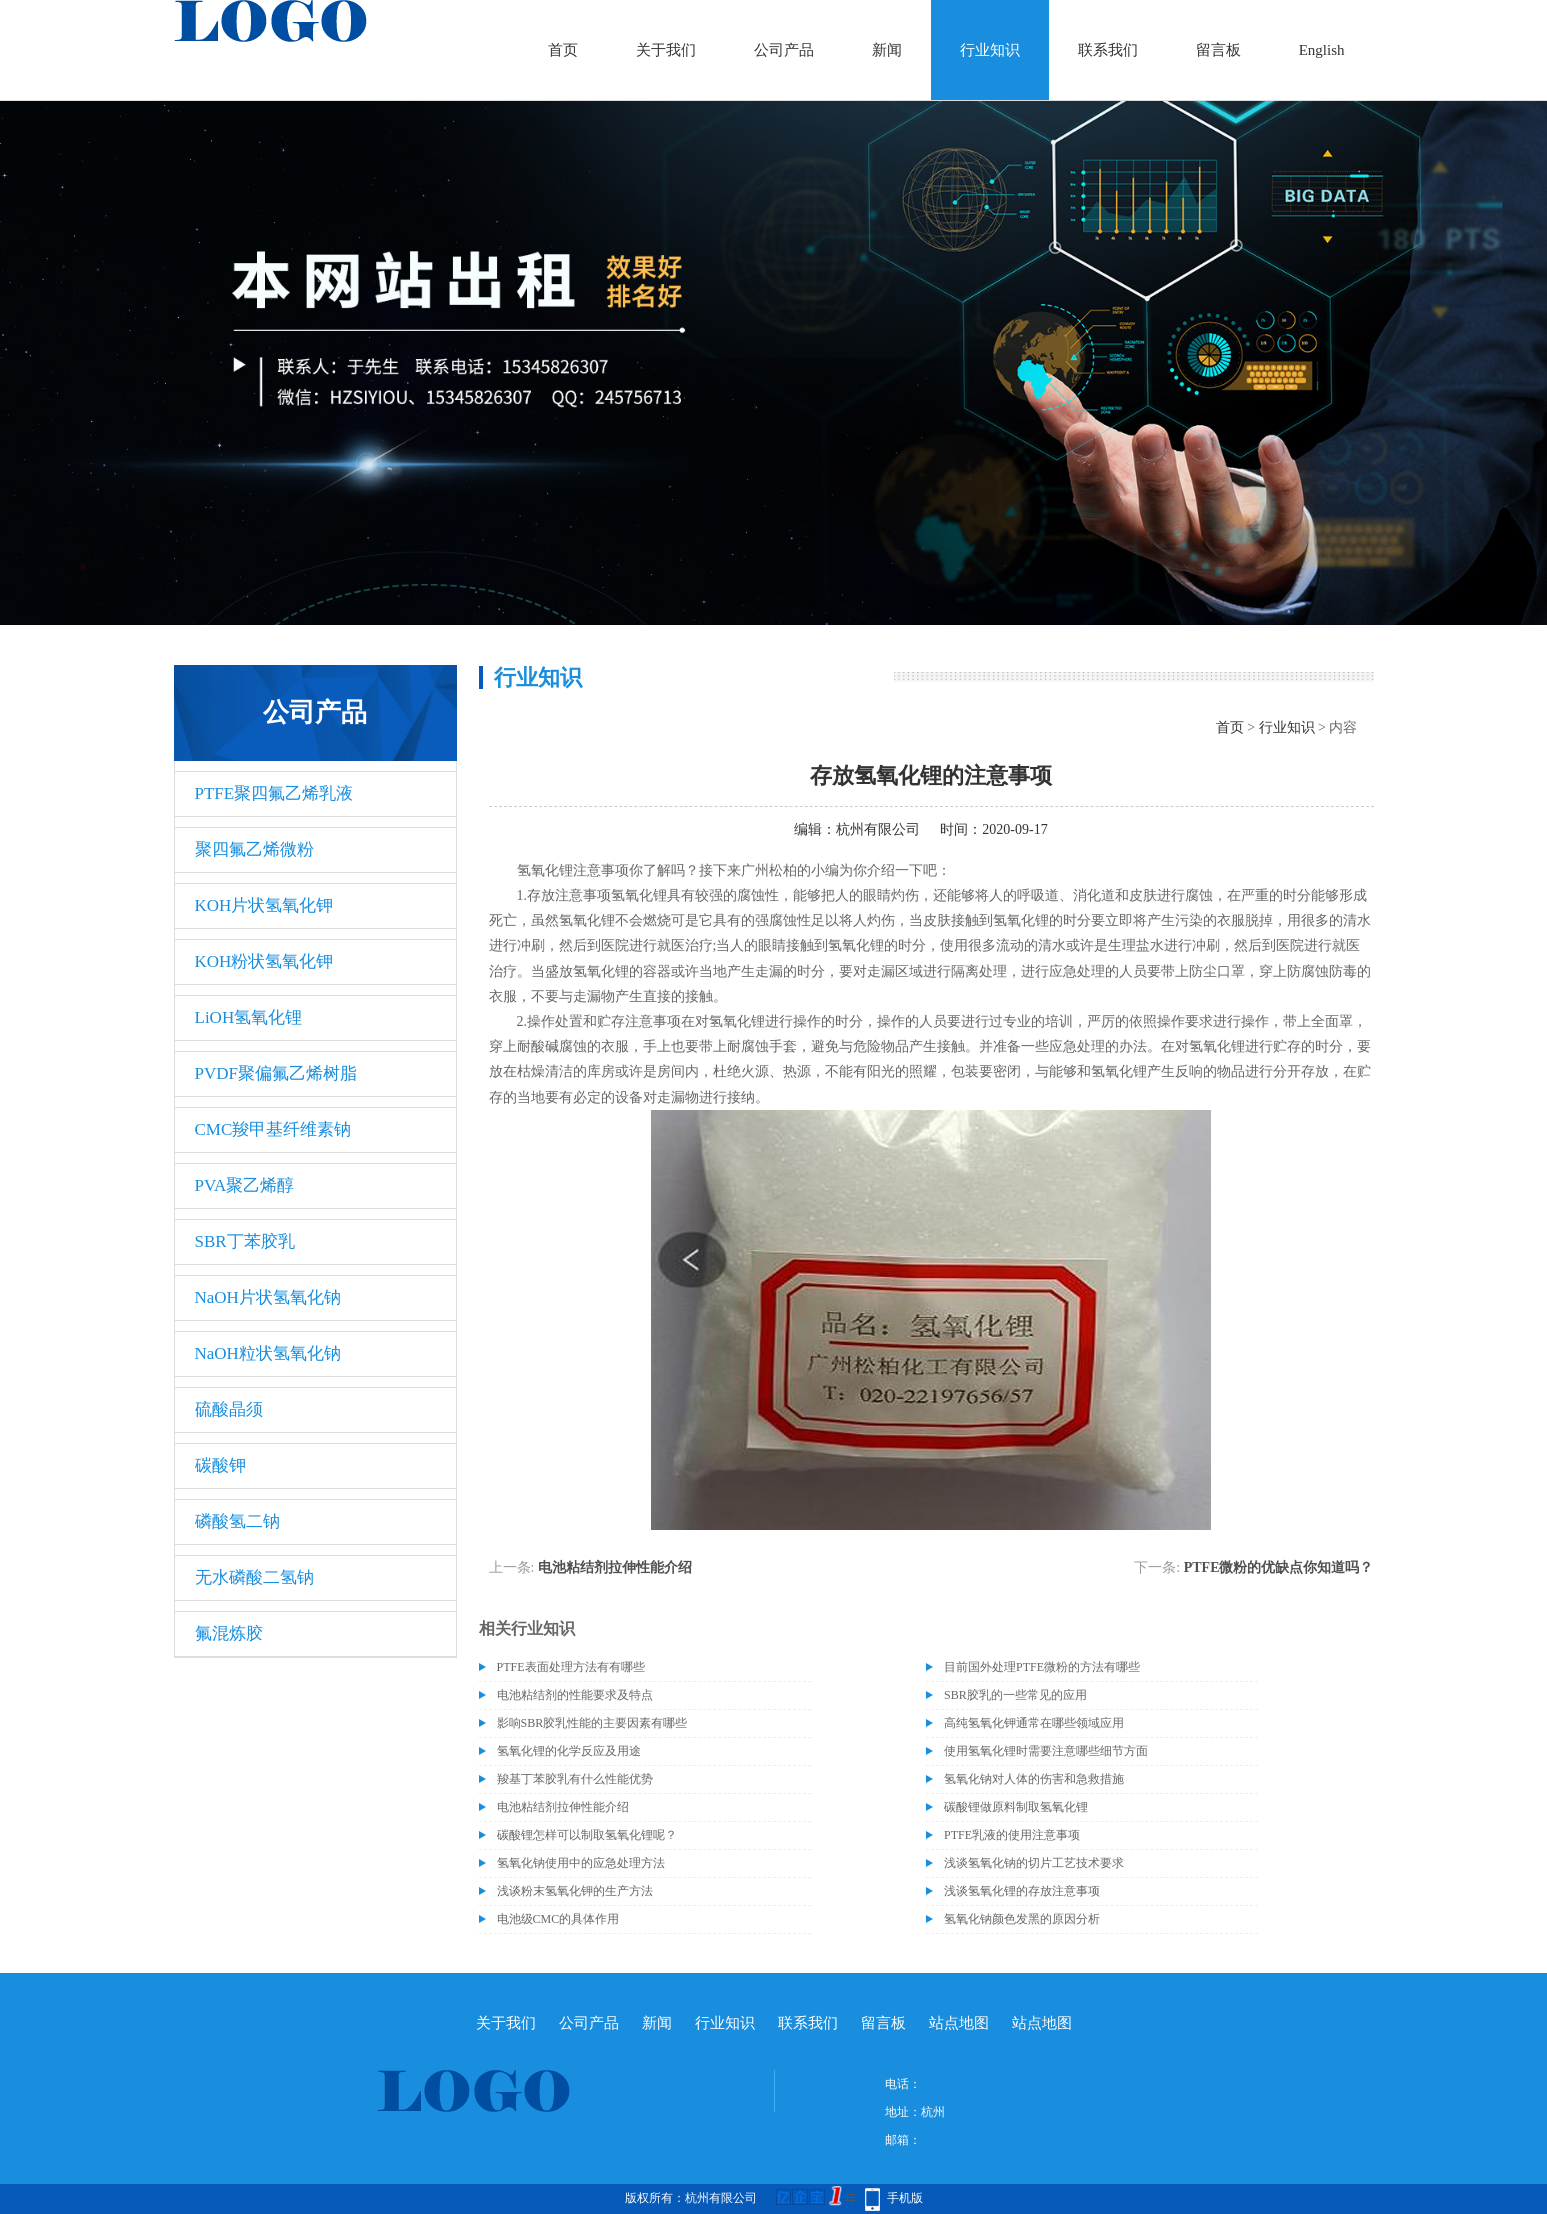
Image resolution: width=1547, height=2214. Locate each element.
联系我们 (1108, 50)
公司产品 (784, 50)
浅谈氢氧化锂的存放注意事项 (1022, 1891)
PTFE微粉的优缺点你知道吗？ (1279, 1567)
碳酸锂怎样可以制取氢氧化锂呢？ (587, 1835)
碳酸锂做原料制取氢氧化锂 (1016, 1807)
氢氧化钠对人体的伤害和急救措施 (1034, 1779)
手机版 (905, 2198)
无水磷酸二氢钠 (254, 1577)
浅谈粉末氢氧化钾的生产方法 (575, 1891)
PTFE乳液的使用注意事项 (1012, 1835)
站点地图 (959, 2023)
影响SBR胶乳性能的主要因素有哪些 (592, 1723)
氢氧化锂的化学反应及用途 (569, 1751)
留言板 (1218, 50)
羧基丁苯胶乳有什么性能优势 (575, 1779)
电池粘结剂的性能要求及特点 (575, 1695)
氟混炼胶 (229, 1633)
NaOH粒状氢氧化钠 (268, 1353)
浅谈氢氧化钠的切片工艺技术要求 (1034, 1863)
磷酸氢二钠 (237, 1521)
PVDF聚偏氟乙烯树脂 (276, 1073)
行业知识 (990, 50)
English (1322, 50)
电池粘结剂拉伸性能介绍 (615, 1567)
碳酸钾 (220, 1465)
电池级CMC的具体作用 (558, 1919)
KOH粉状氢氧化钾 (264, 961)
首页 (563, 50)
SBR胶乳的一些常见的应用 (1015, 1695)
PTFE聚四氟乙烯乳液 (274, 793)
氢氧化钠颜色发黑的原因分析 (1022, 1919)
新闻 (887, 50)
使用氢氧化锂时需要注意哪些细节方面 (1046, 1751)
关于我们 (666, 50)
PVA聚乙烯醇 (245, 1185)
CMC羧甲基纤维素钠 (273, 1129)
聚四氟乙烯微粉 (254, 849)
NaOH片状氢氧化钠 (268, 1297)
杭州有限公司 (878, 829)
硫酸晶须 (229, 1409)
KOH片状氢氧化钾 (264, 905)
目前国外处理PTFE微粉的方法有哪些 (1042, 1667)
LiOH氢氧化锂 (249, 1017)
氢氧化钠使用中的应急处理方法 (581, 1863)
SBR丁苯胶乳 (245, 1241)
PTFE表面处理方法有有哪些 (571, 1667)
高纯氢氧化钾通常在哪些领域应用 (1034, 1723)
